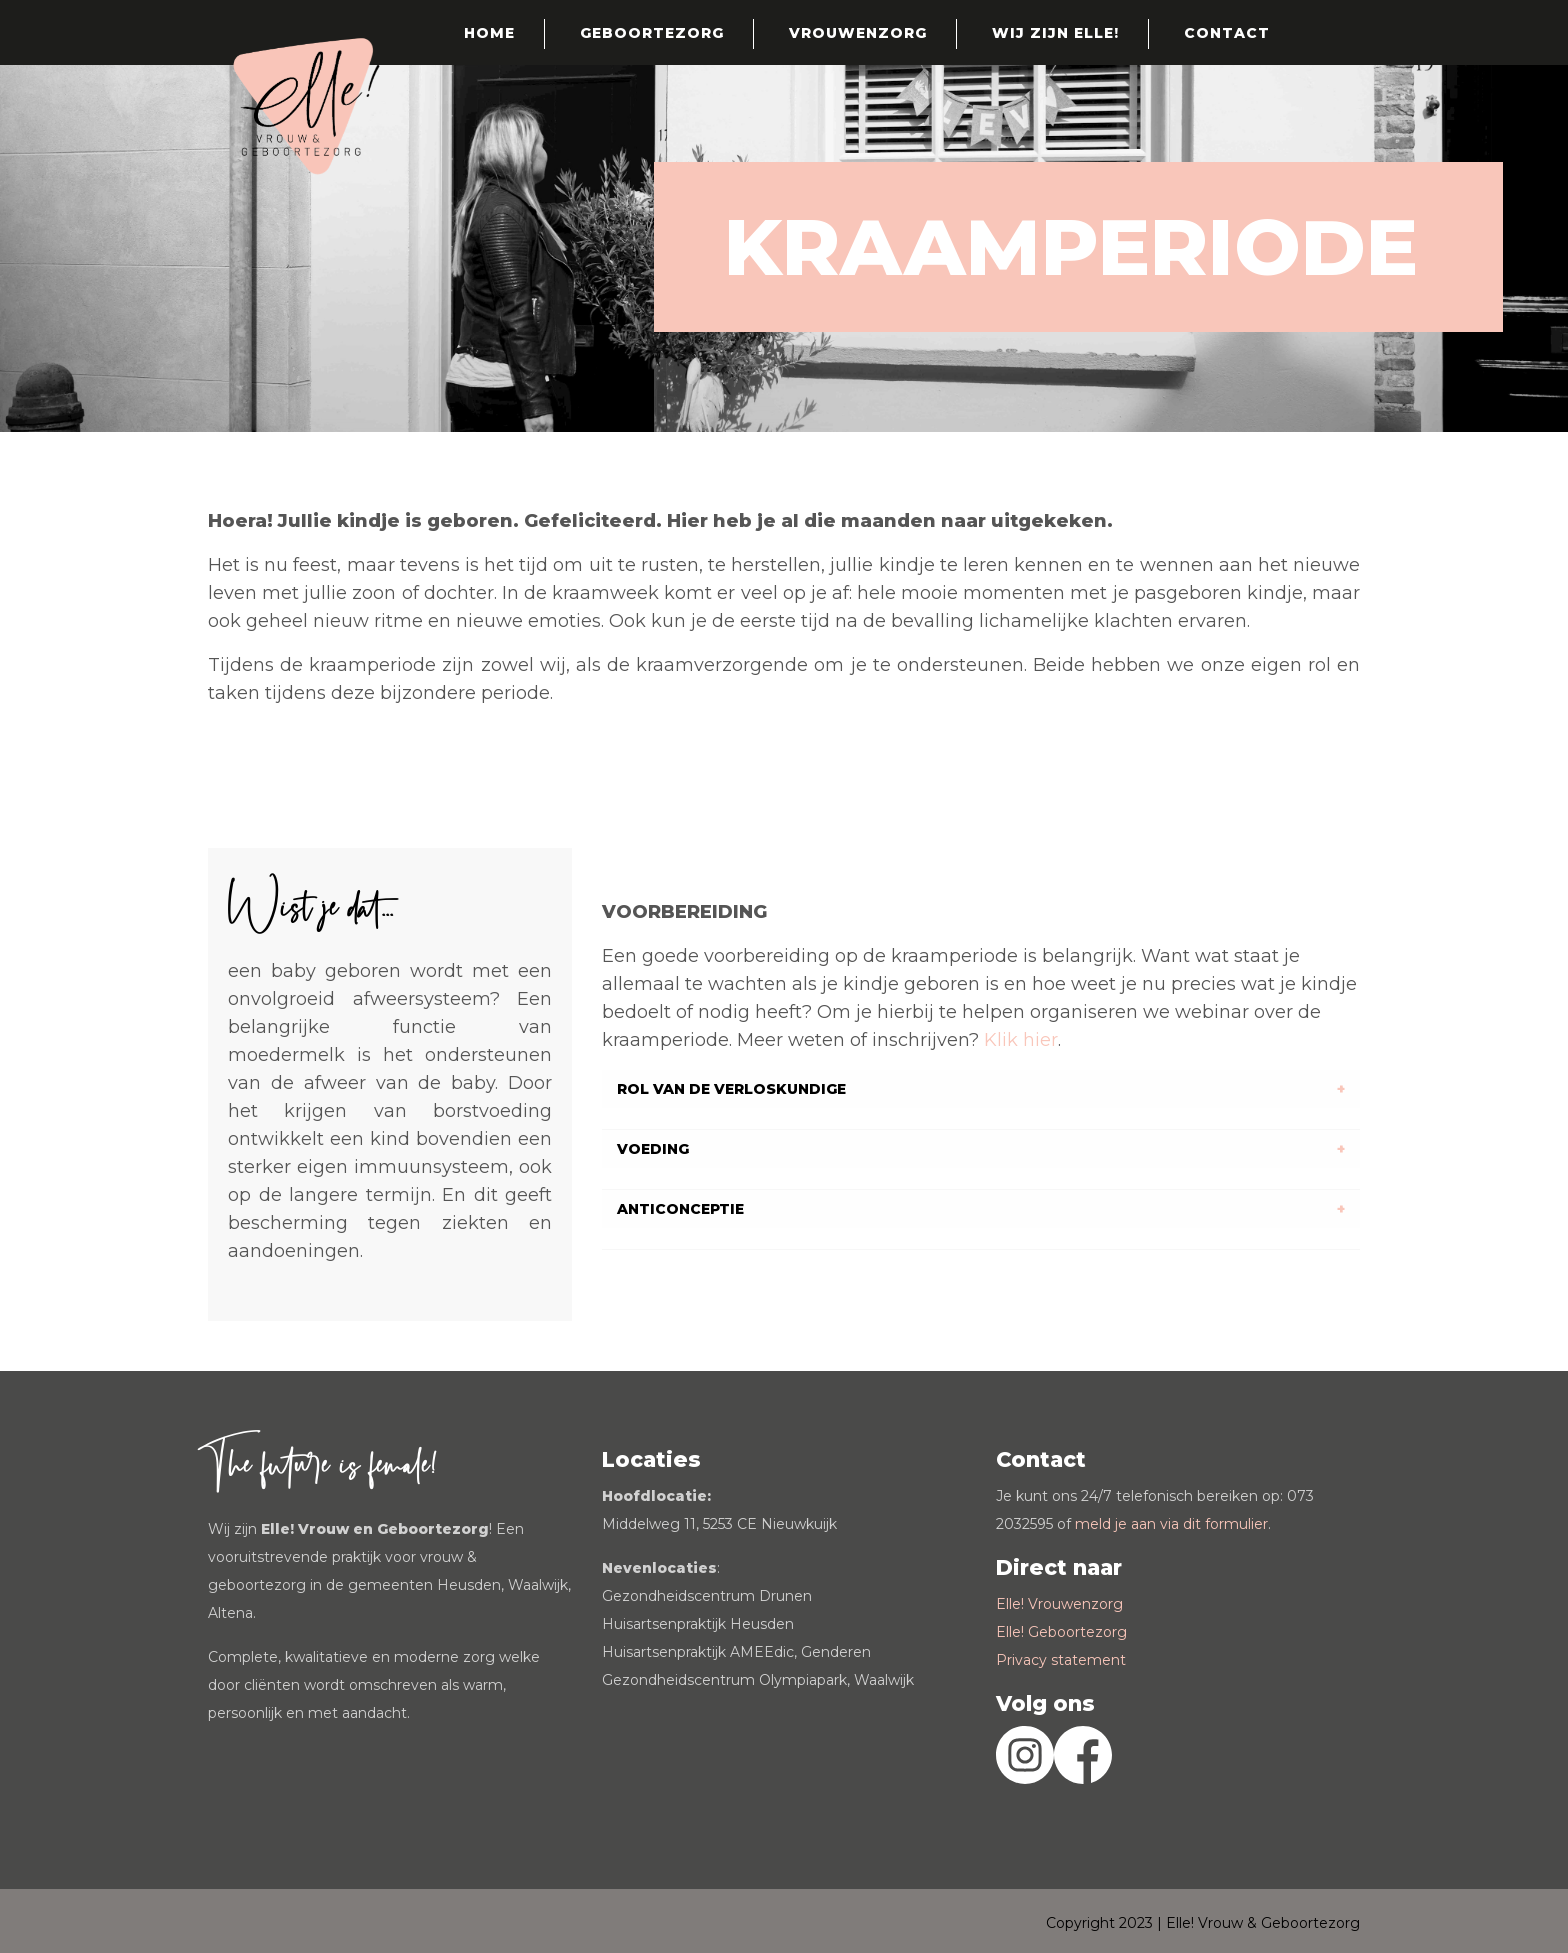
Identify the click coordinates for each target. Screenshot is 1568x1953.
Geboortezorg (652, 33)
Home (489, 33)
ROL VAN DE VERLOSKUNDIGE (731, 1089)
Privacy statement (1061, 1660)
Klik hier (1021, 1040)
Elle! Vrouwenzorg (1059, 1604)
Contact (1227, 33)
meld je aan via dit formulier (1171, 1524)
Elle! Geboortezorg (1061, 1632)
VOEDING (653, 1149)
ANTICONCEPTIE (680, 1209)
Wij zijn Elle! (1055, 33)
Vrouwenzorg (858, 33)
